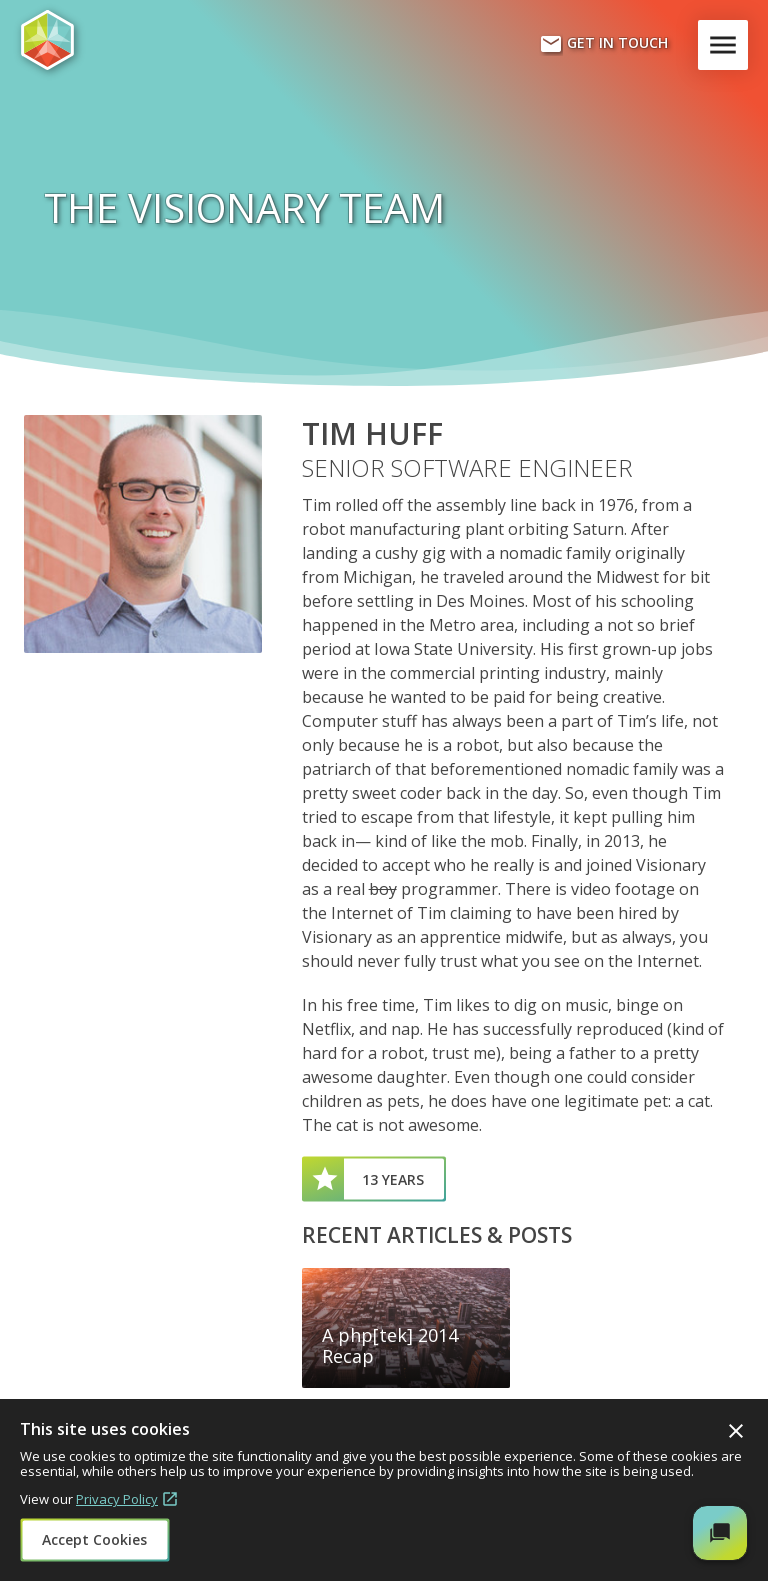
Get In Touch (603, 44)
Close (736, 1431)
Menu (727, 45)
